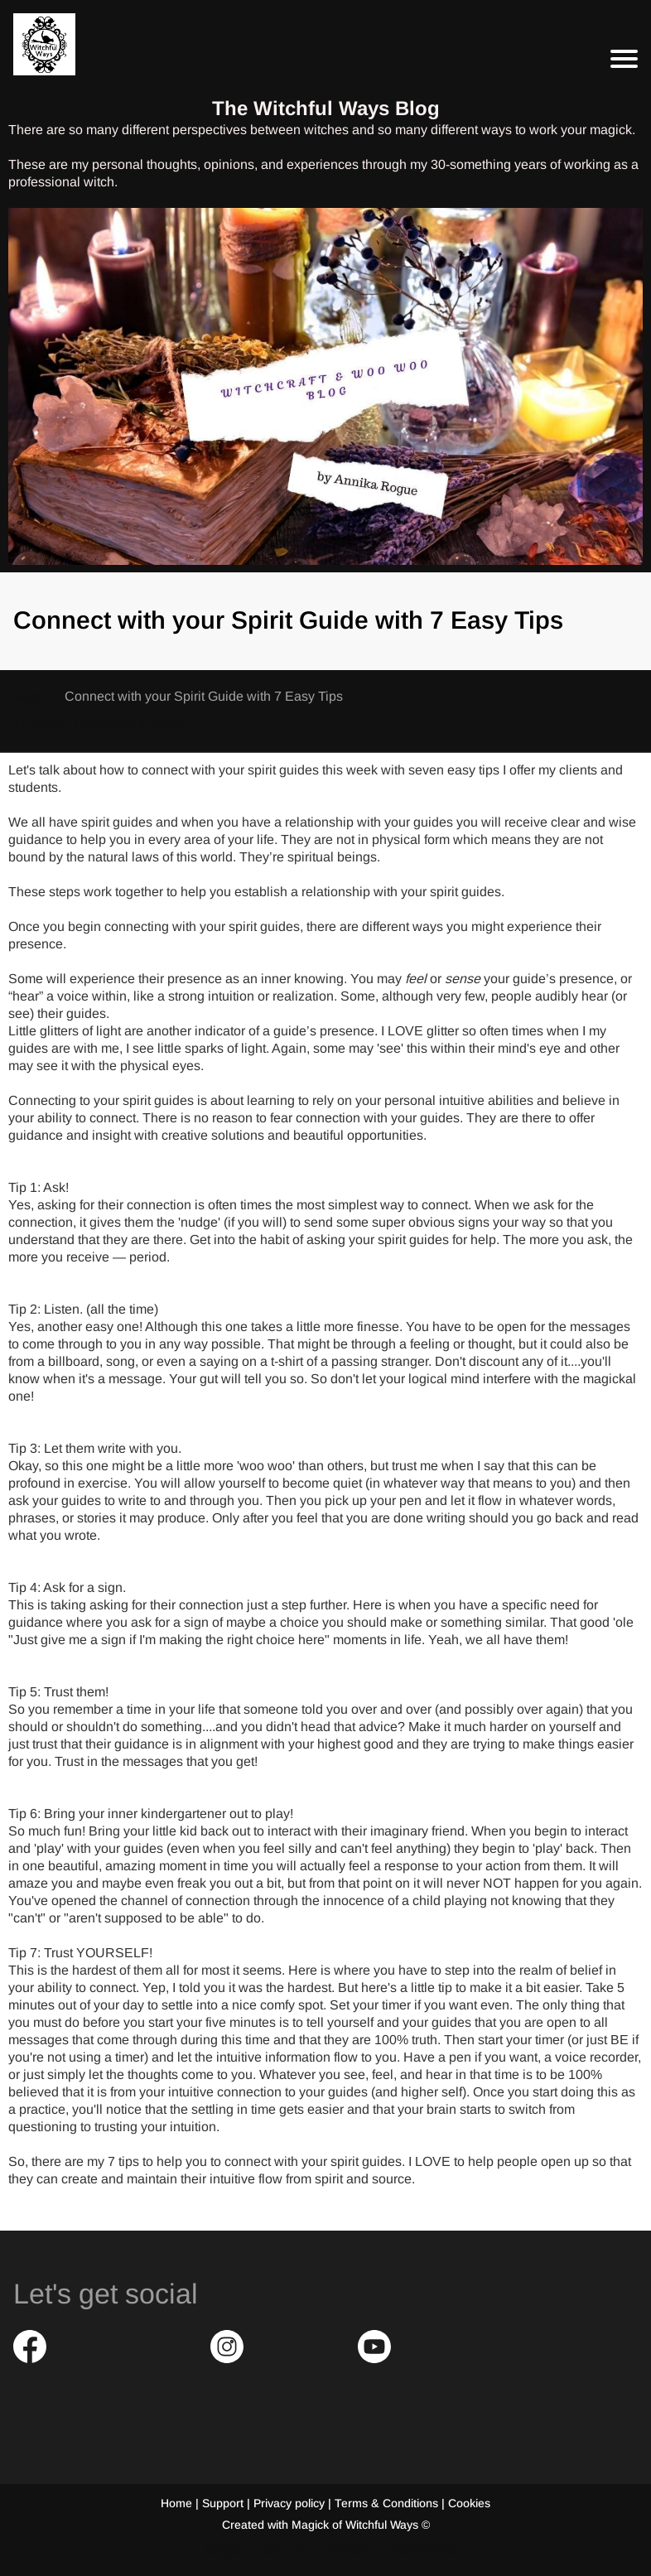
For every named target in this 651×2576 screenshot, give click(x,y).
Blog (27, 696)
